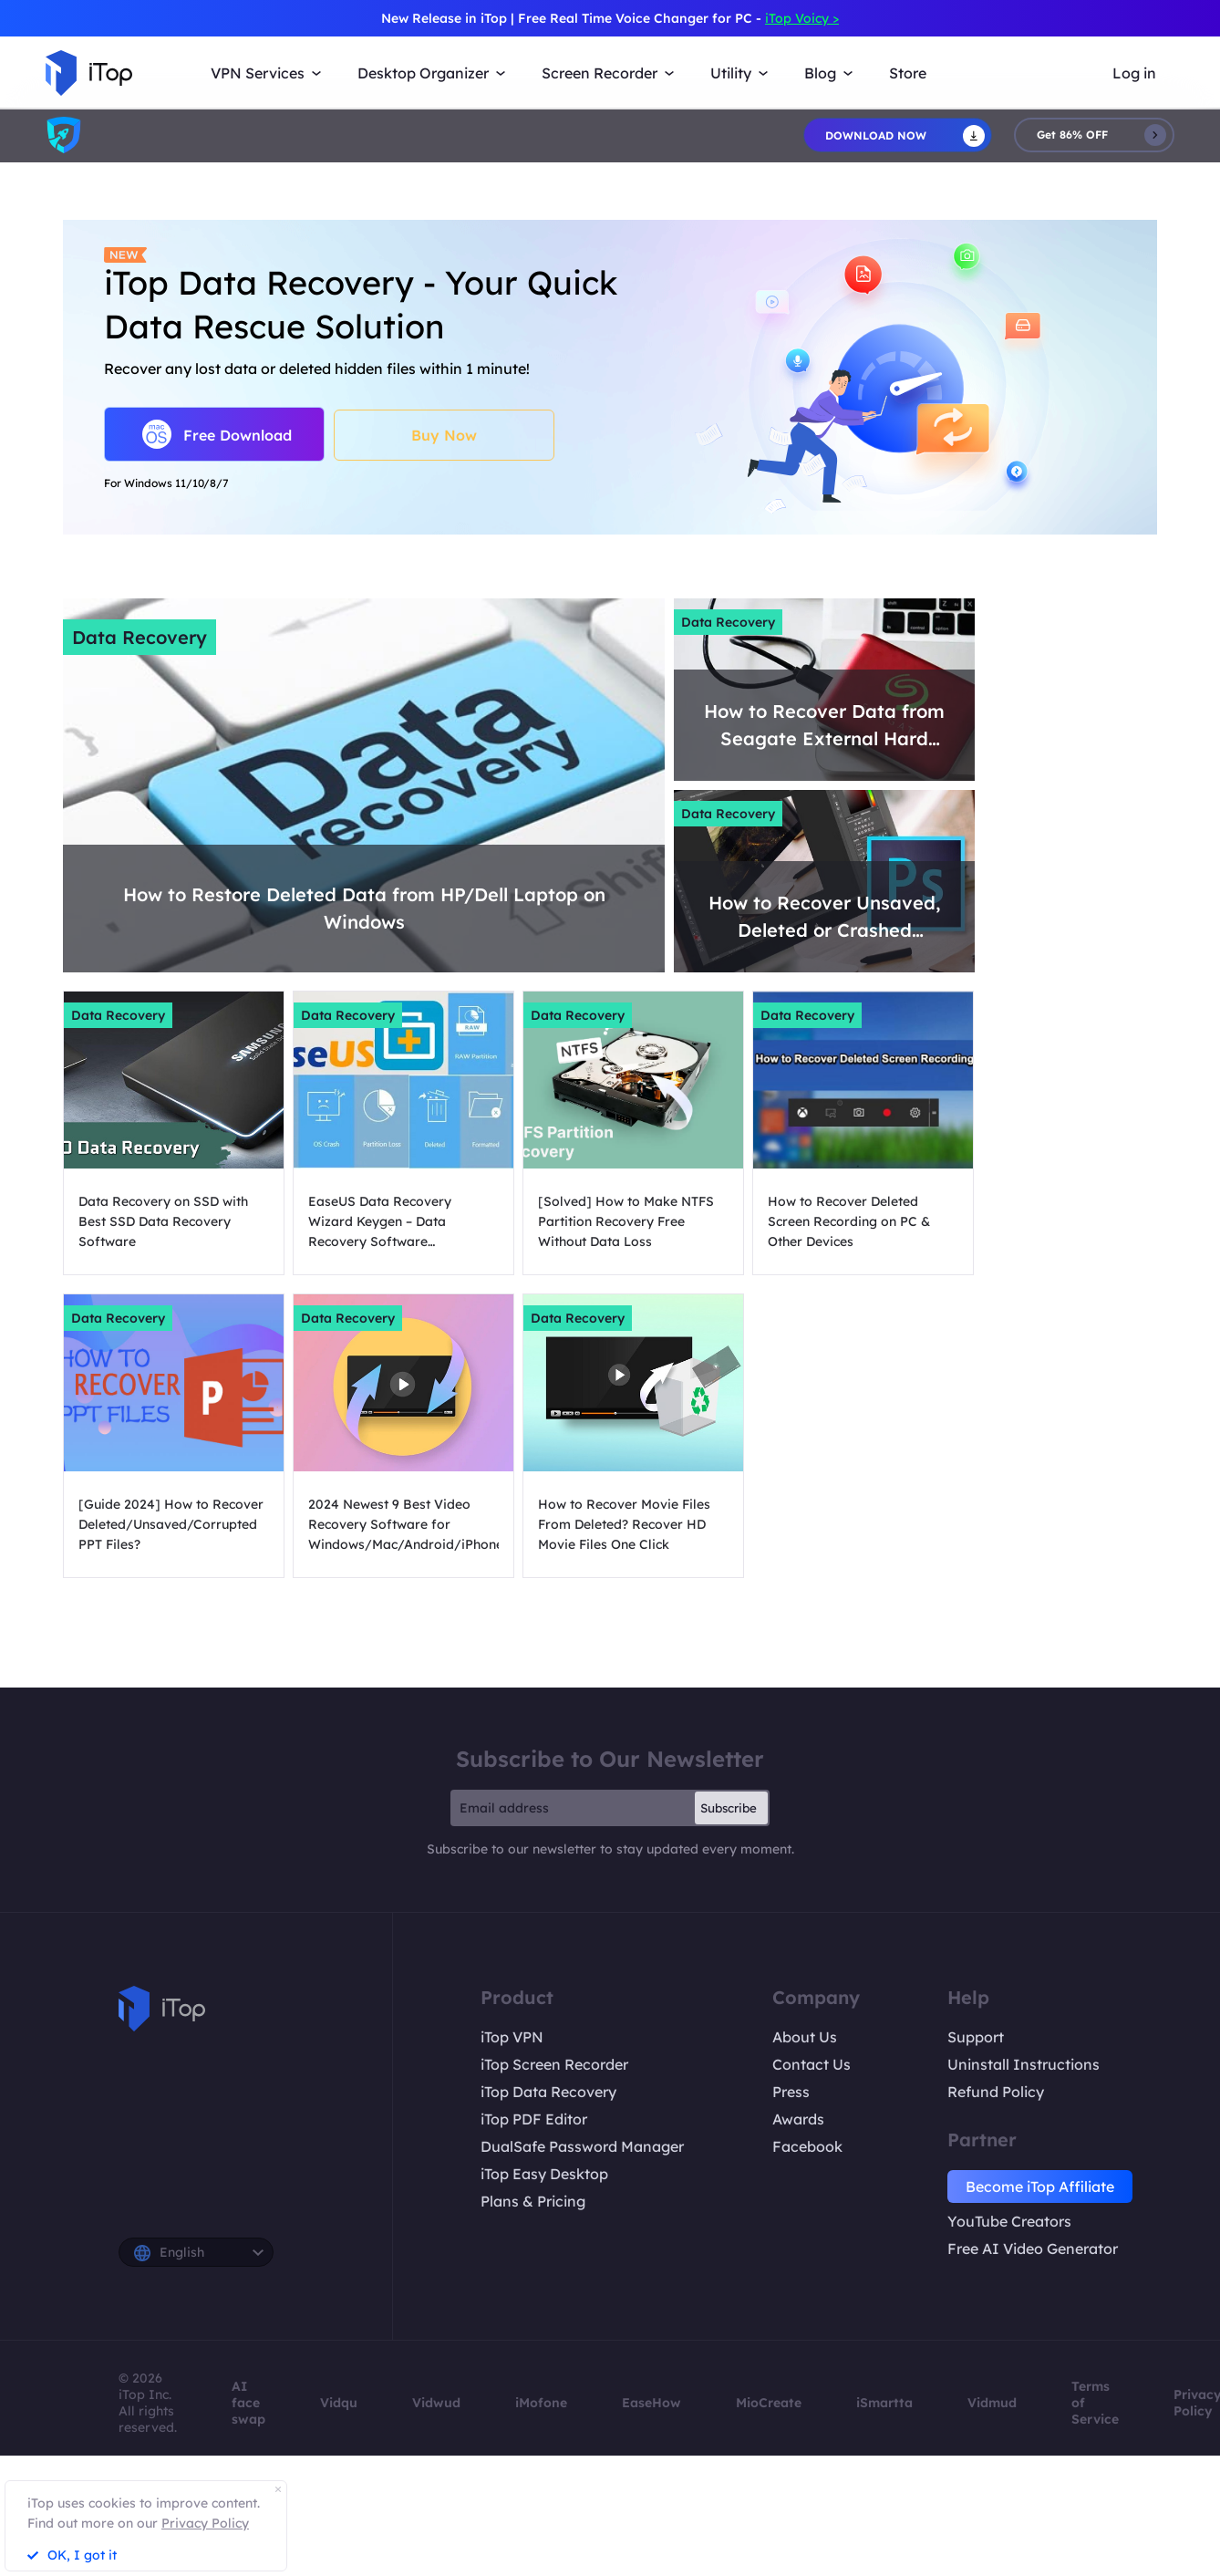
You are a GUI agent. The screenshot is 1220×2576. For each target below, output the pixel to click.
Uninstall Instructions (1023, 2064)
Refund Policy (995, 2092)
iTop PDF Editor (534, 2119)
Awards (798, 2119)
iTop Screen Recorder (554, 2064)
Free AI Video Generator (1032, 2248)
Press (791, 2092)
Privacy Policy (205, 2523)
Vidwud (436, 2402)
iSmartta (884, 2402)
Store (907, 73)
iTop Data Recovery (548, 2092)
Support (975, 2037)
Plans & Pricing (533, 2201)
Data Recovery (139, 637)
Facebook (807, 2146)
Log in (1134, 73)
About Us (804, 2037)
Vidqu (338, 2402)
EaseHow (651, 2402)
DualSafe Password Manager (582, 2146)
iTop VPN (512, 2037)
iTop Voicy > (802, 18)
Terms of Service (1095, 2402)
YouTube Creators (1009, 2221)
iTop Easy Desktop (544, 2174)
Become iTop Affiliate (1040, 2186)
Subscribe (728, 1808)
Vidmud (992, 2402)
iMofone (541, 2402)
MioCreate (768, 2402)
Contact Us (811, 2064)
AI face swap (248, 2402)
